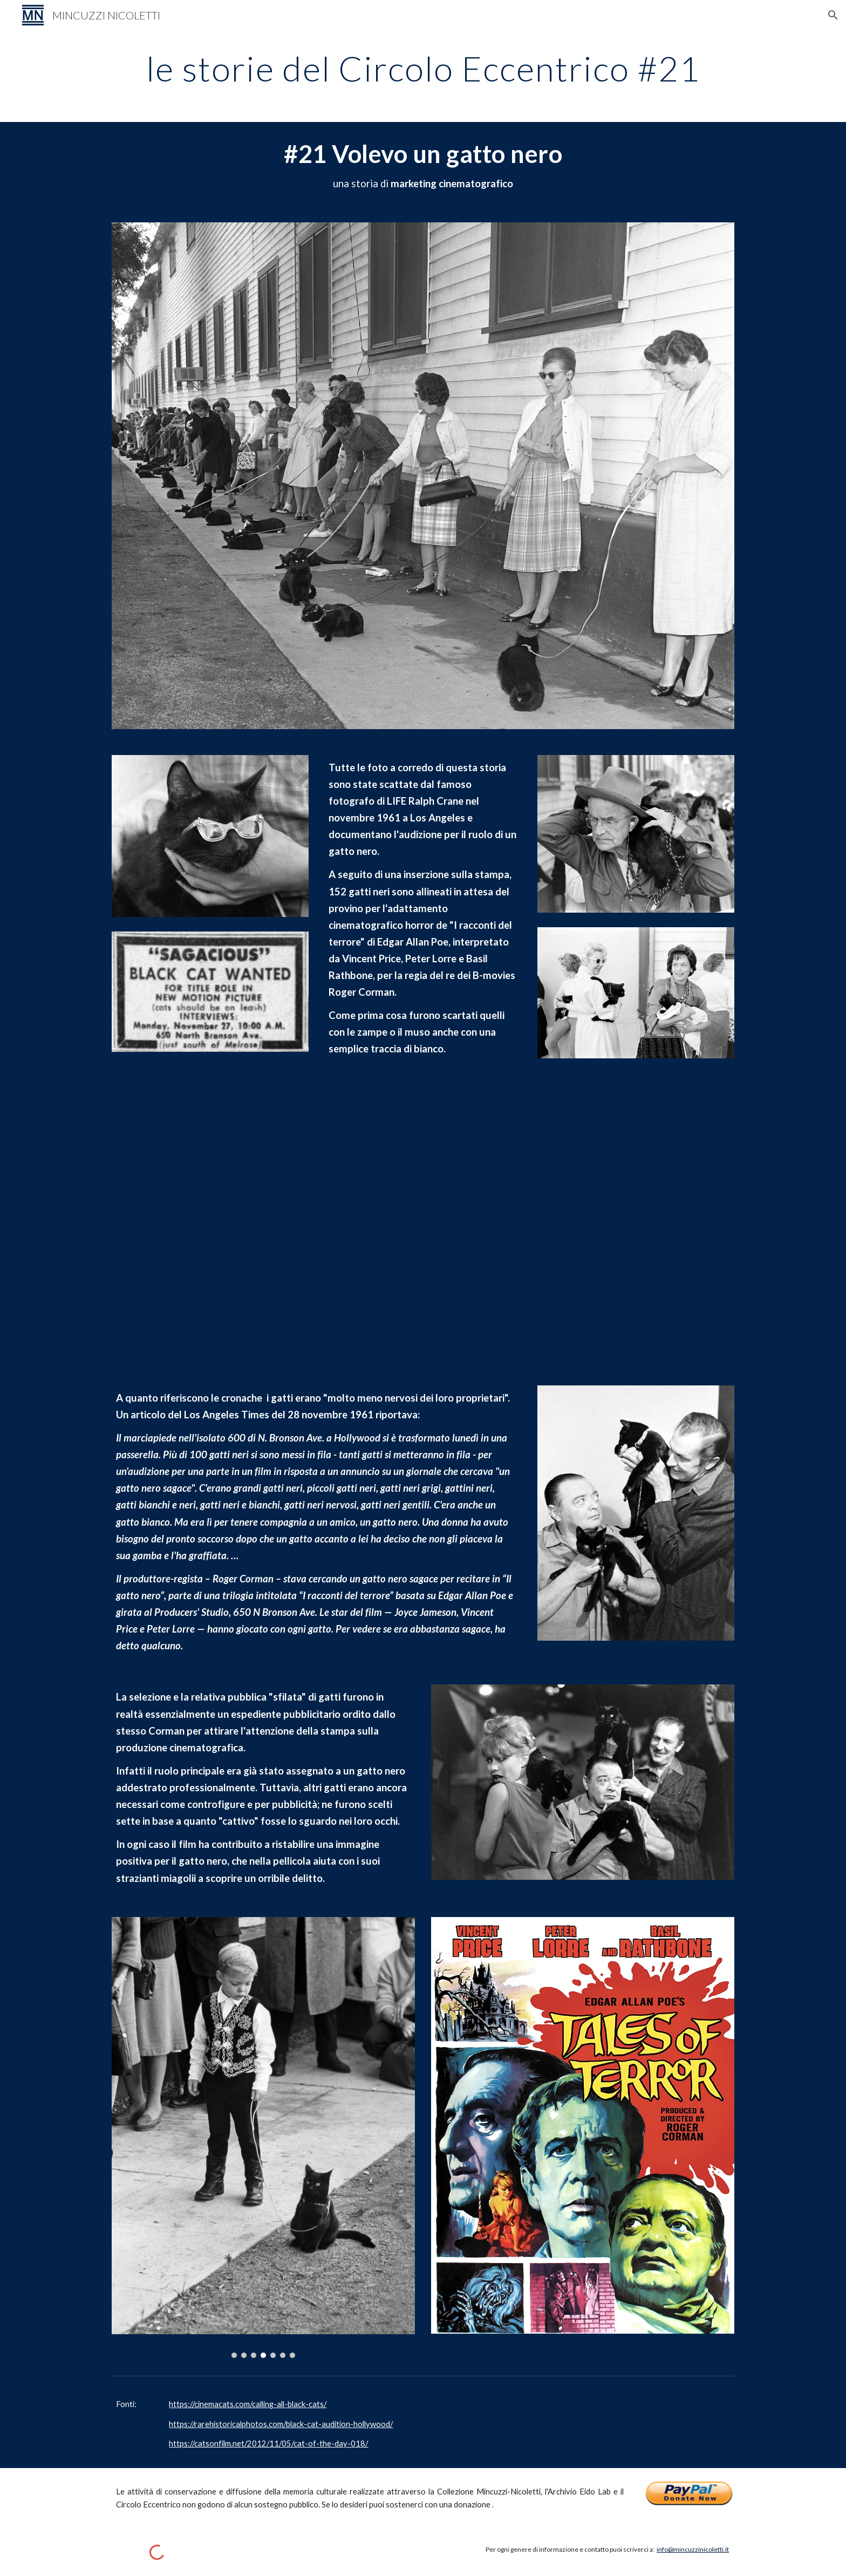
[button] (833, 15)
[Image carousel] (263, 2137)
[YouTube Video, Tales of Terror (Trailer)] (423, 1224)
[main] (423, 68)
